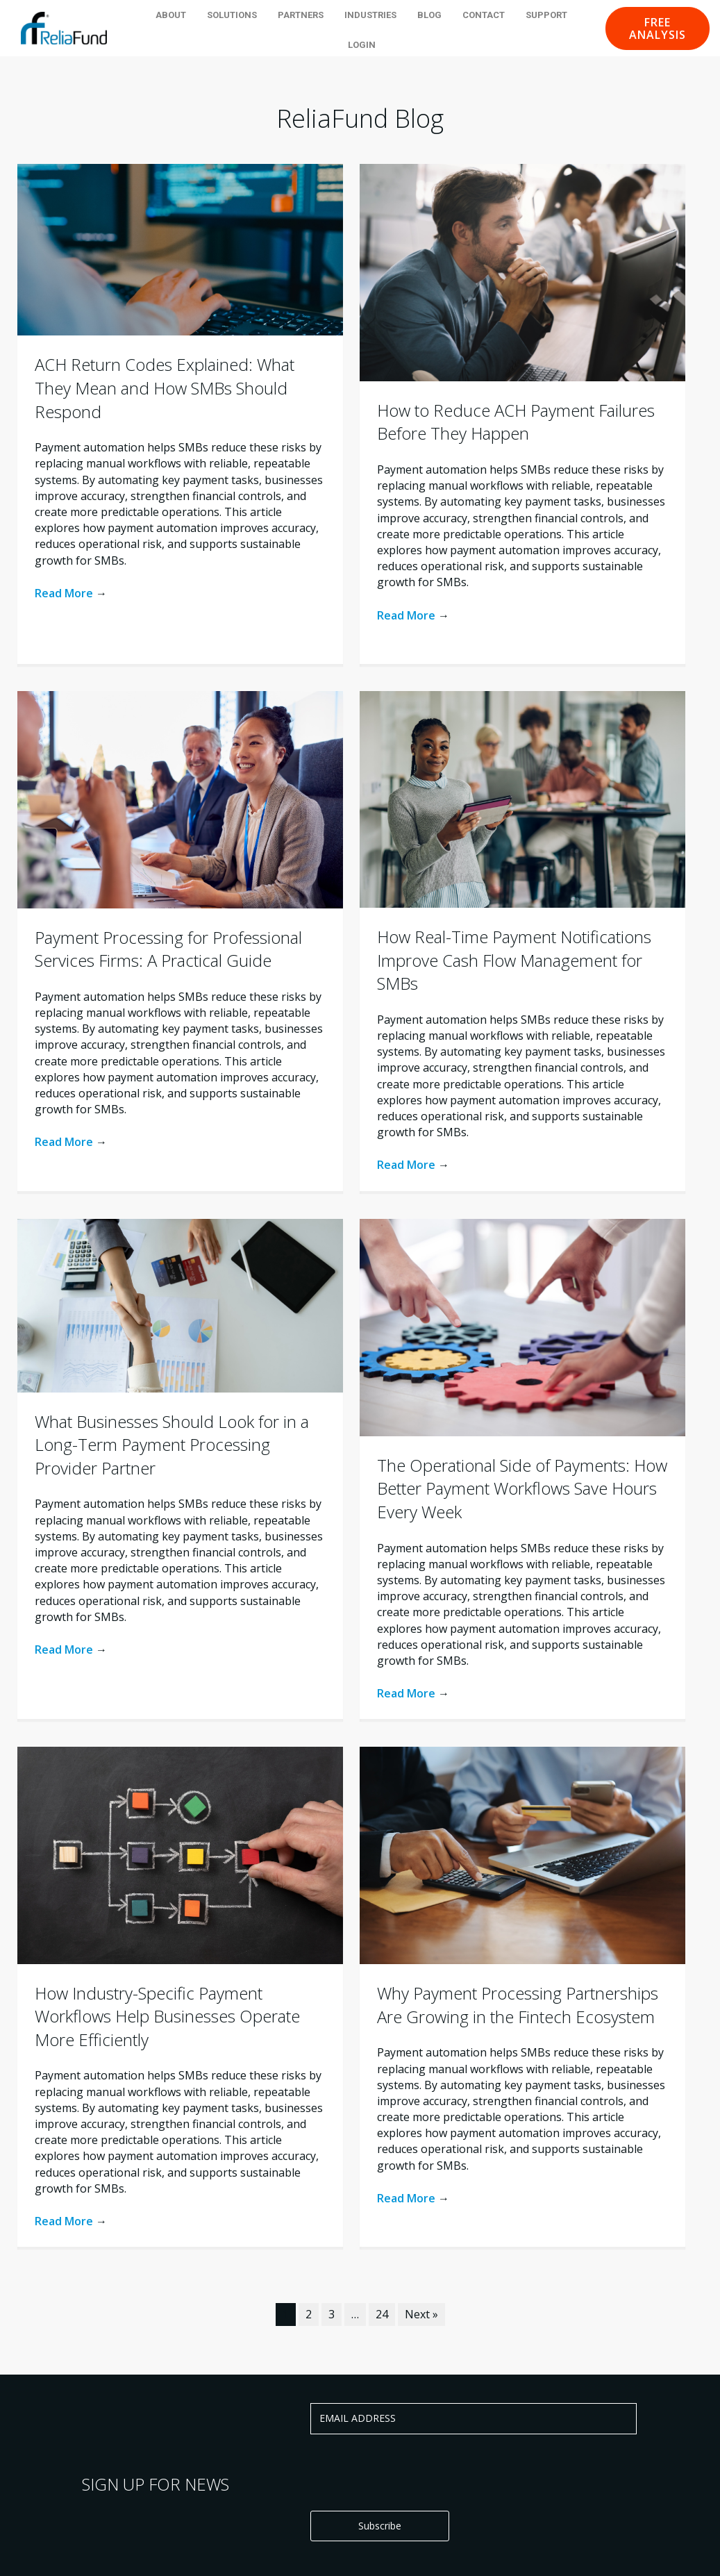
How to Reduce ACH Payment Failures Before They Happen (516, 422)
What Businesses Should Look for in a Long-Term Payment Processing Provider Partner (172, 1444)
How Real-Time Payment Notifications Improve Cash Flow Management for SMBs (514, 960)
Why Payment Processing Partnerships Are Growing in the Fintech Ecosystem (517, 2004)
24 (382, 2314)
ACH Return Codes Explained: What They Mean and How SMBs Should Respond (164, 387)
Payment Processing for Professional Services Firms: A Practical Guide (168, 949)
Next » (421, 2314)
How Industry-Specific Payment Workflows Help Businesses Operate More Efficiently (167, 2016)
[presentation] (415, 2472)
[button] (657, 28)
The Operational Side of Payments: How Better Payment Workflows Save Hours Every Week (522, 1488)
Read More (71, 593)
